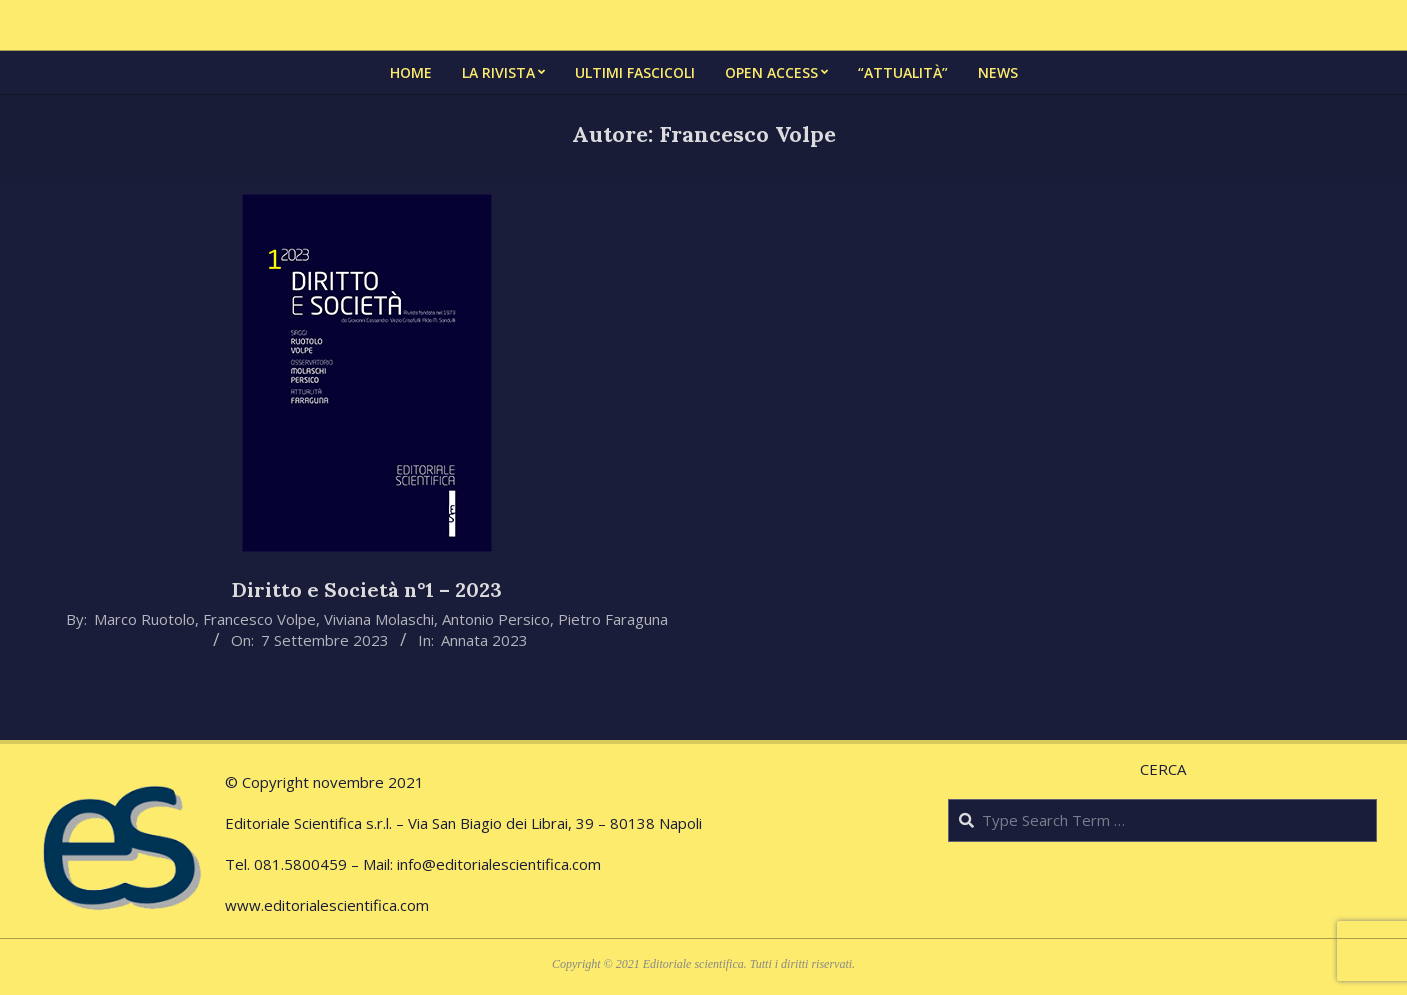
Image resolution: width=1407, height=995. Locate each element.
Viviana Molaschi (379, 619)
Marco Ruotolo (144, 619)
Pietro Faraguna (613, 619)
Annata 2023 (484, 640)
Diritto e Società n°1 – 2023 (367, 589)
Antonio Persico (496, 619)
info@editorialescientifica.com (499, 864)
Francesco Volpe (259, 619)
